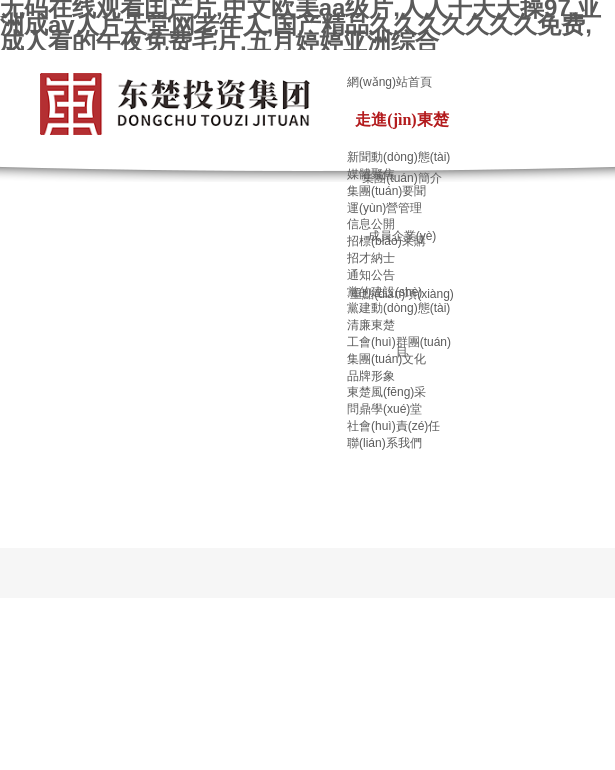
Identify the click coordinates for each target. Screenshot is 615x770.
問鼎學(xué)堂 (384, 409)
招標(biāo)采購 (386, 241)
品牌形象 (371, 376)
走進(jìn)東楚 (401, 119)
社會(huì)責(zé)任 (393, 426)
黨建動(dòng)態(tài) (398, 308)
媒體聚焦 (371, 174)
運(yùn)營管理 (384, 208)
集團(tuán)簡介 (401, 178)
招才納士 (371, 258)
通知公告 (371, 275)
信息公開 (371, 224)
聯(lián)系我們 (384, 443)
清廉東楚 (371, 325)
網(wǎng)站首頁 (389, 82)
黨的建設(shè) (384, 292)
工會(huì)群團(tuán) (399, 342)
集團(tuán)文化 (386, 359)
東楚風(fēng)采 (386, 392)
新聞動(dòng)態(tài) (398, 157)
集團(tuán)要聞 (386, 191)
